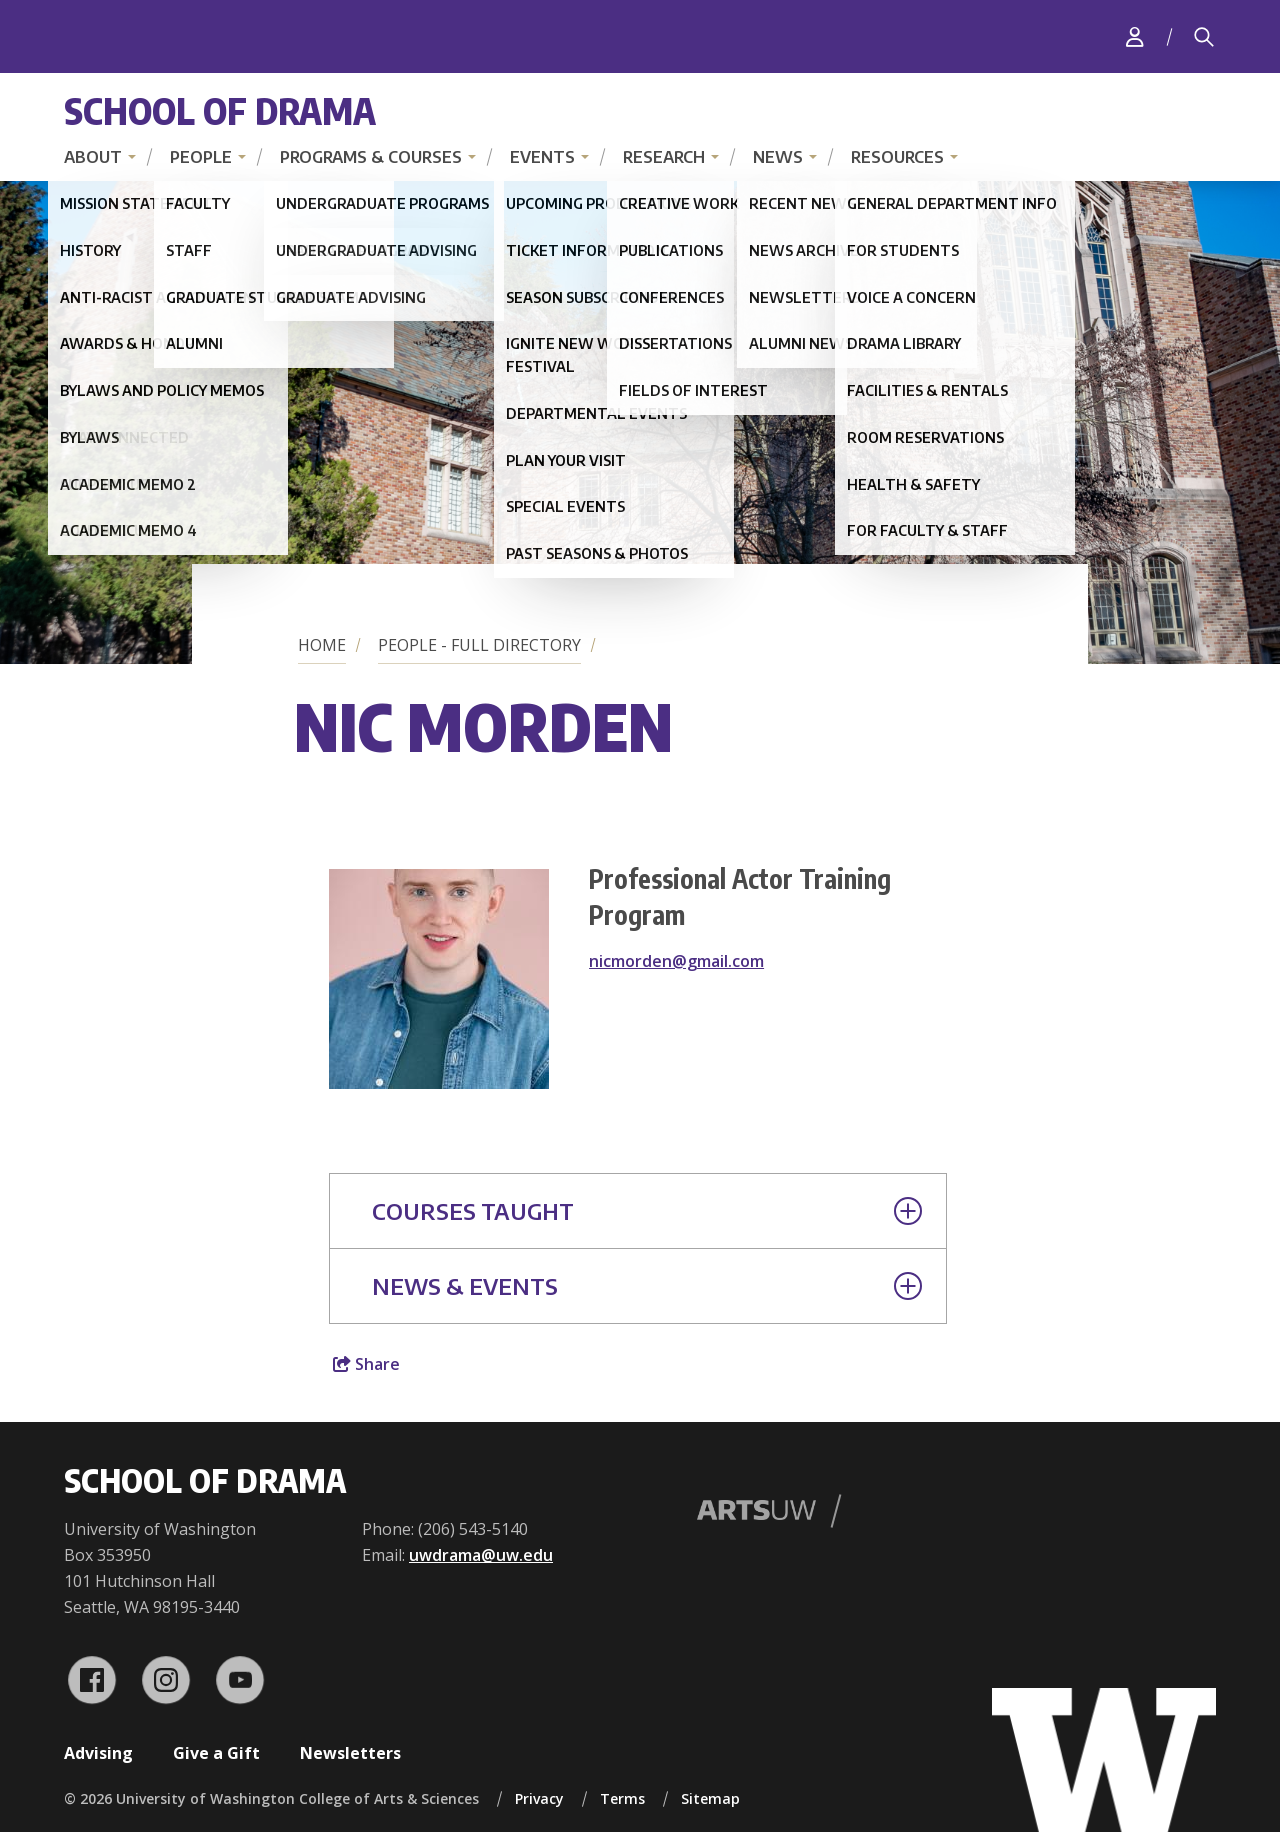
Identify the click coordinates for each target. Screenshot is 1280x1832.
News (778, 157)
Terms (622, 1798)
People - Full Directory (479, 645)
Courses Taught (647, 1211)
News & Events (647, 1286)
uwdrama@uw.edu (481, 1555)
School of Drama (220, 110)
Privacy (539, 1798)
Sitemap (710, 1798)
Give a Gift (216, 1753)
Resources (897, 157)
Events (542, 157)
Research (664, 157)
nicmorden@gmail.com (676, 961)
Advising (98, 1753)
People (201, 157)
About (93, 157)
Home (322, 645)
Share (366, 1364)
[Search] (1204, 37)
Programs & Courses (371, 157)
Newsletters (350, 1753)
